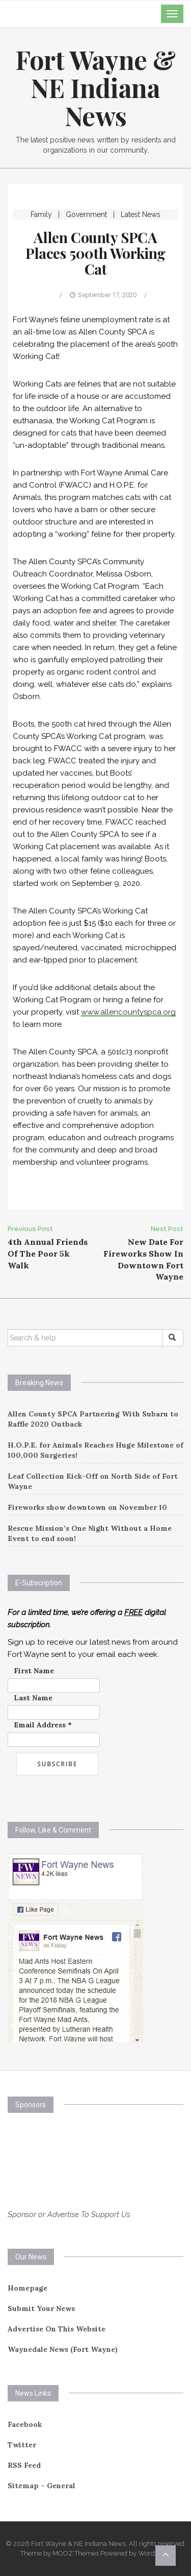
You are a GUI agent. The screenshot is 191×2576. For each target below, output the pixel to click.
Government (86, 214)
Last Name (33, 1697)
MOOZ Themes (75, 2553)
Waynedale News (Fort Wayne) (63, 2349)
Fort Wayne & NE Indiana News (95, 87)
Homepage (27, 2288)
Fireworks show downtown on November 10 (87, 1507)
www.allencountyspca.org (128, 1012)
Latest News (140, 214)
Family (41, 214)
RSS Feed (24, 2465)
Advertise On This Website (56, 2328)
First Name (34, 1670)
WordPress (154, 2553)
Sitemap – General (41, 2485)
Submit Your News (41, 2308)
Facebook (25, 2424)
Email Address (43, 1724)
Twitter (22, 2444)
